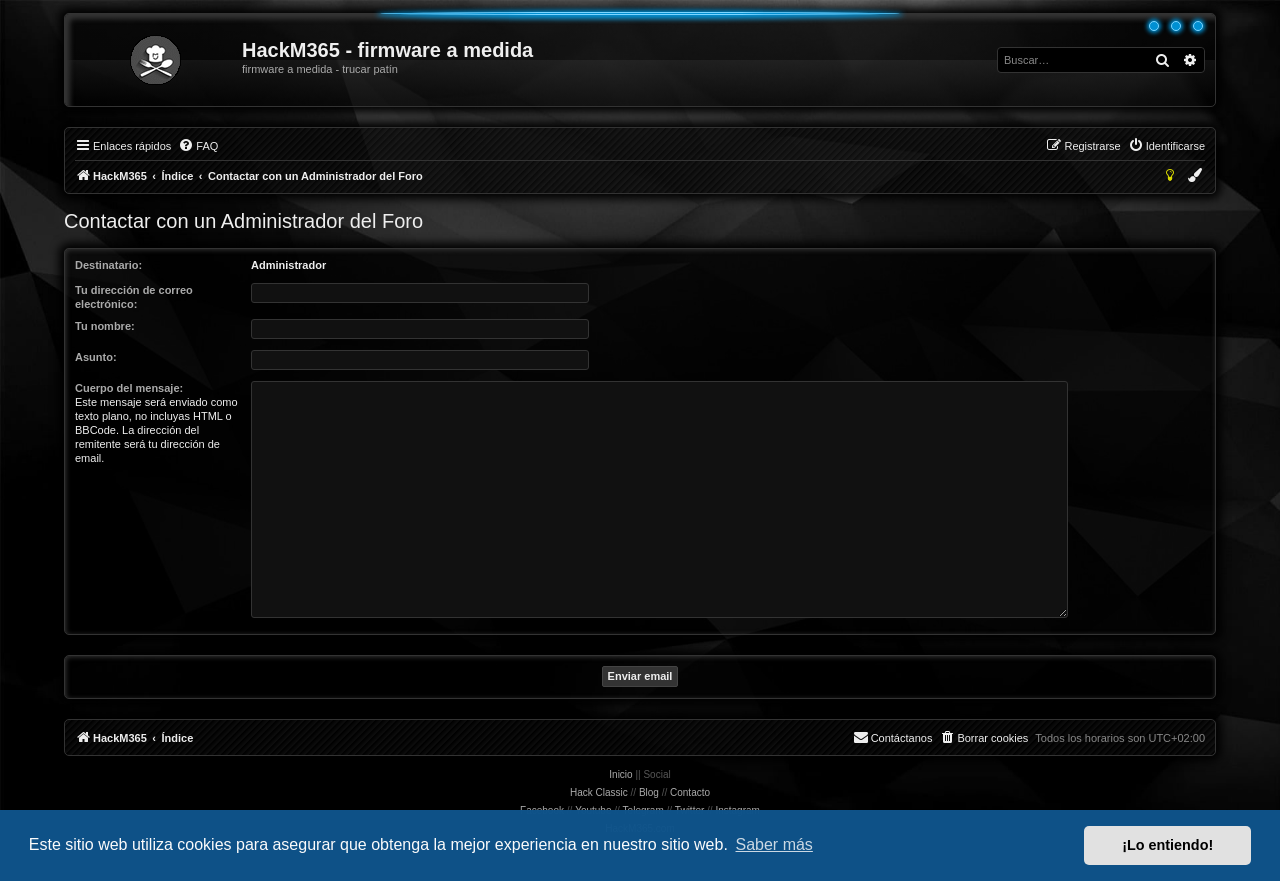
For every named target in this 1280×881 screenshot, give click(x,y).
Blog (649, 792)
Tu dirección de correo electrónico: (134, 297)
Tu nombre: (105, 326)
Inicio (620, 774)
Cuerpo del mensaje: (129, 388)
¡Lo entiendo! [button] (1167, 845)
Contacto (690, 792)
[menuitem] (198, 146)
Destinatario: (108, 265)
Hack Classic (599, 792)
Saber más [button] (774, 844)
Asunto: (96, 357)
